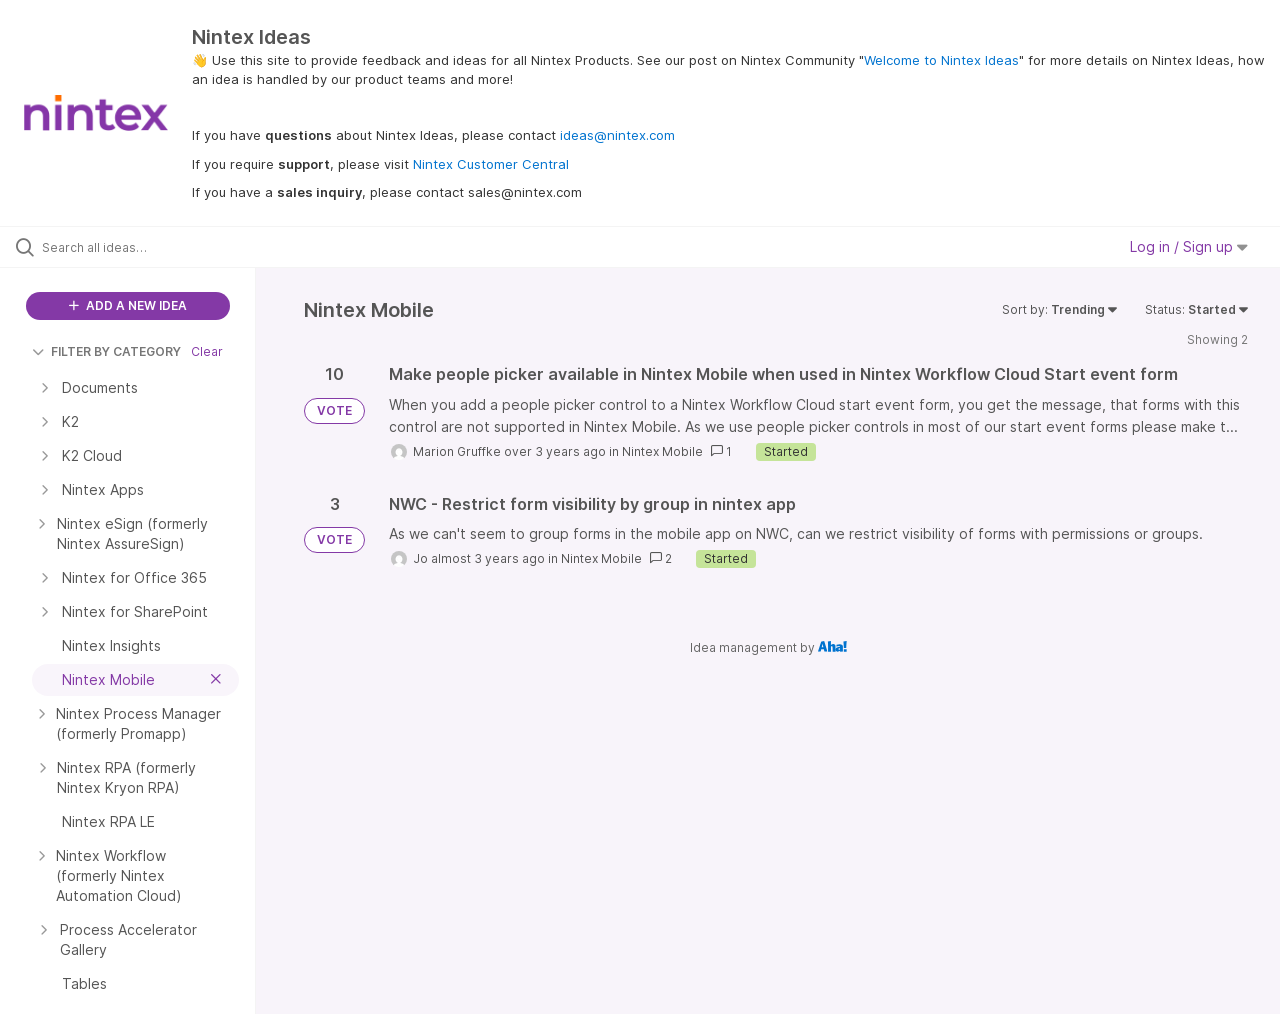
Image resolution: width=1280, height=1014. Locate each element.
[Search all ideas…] (153, 247)
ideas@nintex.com (617, 135)
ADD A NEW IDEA (128, 305)
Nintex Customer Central (491, 164)
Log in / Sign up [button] (1189, 246)
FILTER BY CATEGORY (106, 351)
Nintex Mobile (662, 451)
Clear (207, 351)
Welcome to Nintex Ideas (941, 60)
